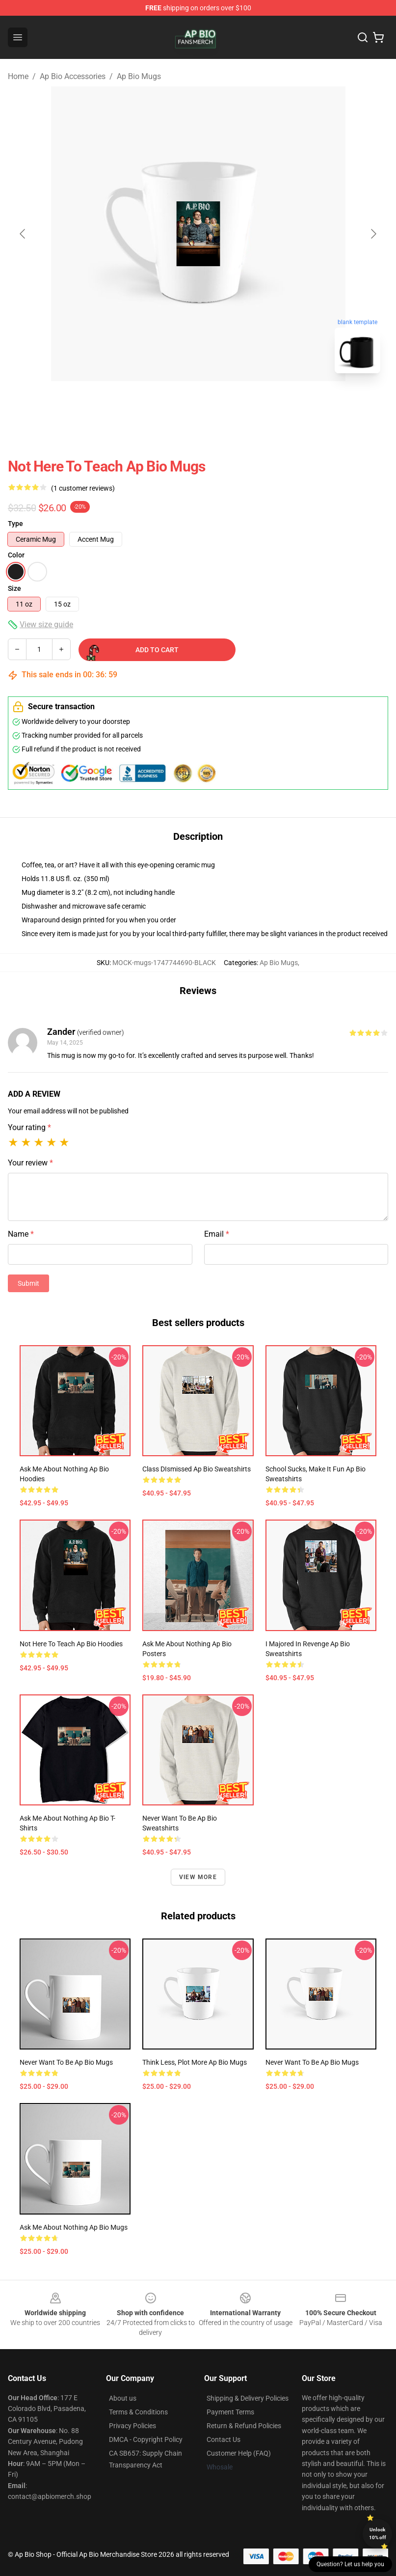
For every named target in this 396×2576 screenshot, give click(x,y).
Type (15, 523)
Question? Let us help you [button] (350, 2564)
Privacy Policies (132, 2426)
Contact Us (223, 2439)
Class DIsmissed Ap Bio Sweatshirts (196, 1469)
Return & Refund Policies (244, 2426)
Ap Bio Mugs (139, 76)
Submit (28, 1283)
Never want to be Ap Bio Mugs (66, 2062)
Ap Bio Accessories (73, 76)
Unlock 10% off (377, 2533)
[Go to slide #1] (172, 402)
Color (16, 555)
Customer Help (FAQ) (239, 2453)
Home (18, 76)
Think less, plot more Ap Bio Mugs (194, 2062)
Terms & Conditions (138, 2412)
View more (198, 1877)
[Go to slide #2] (223, 402)
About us (122, 2398)
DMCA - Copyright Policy (146, 2439)
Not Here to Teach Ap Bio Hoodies (71, 1644)
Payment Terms (230, 2412)
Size (14, 588)
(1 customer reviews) (83, 488)
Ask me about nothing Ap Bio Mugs (74, 2227)
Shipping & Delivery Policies (248, 2398)
